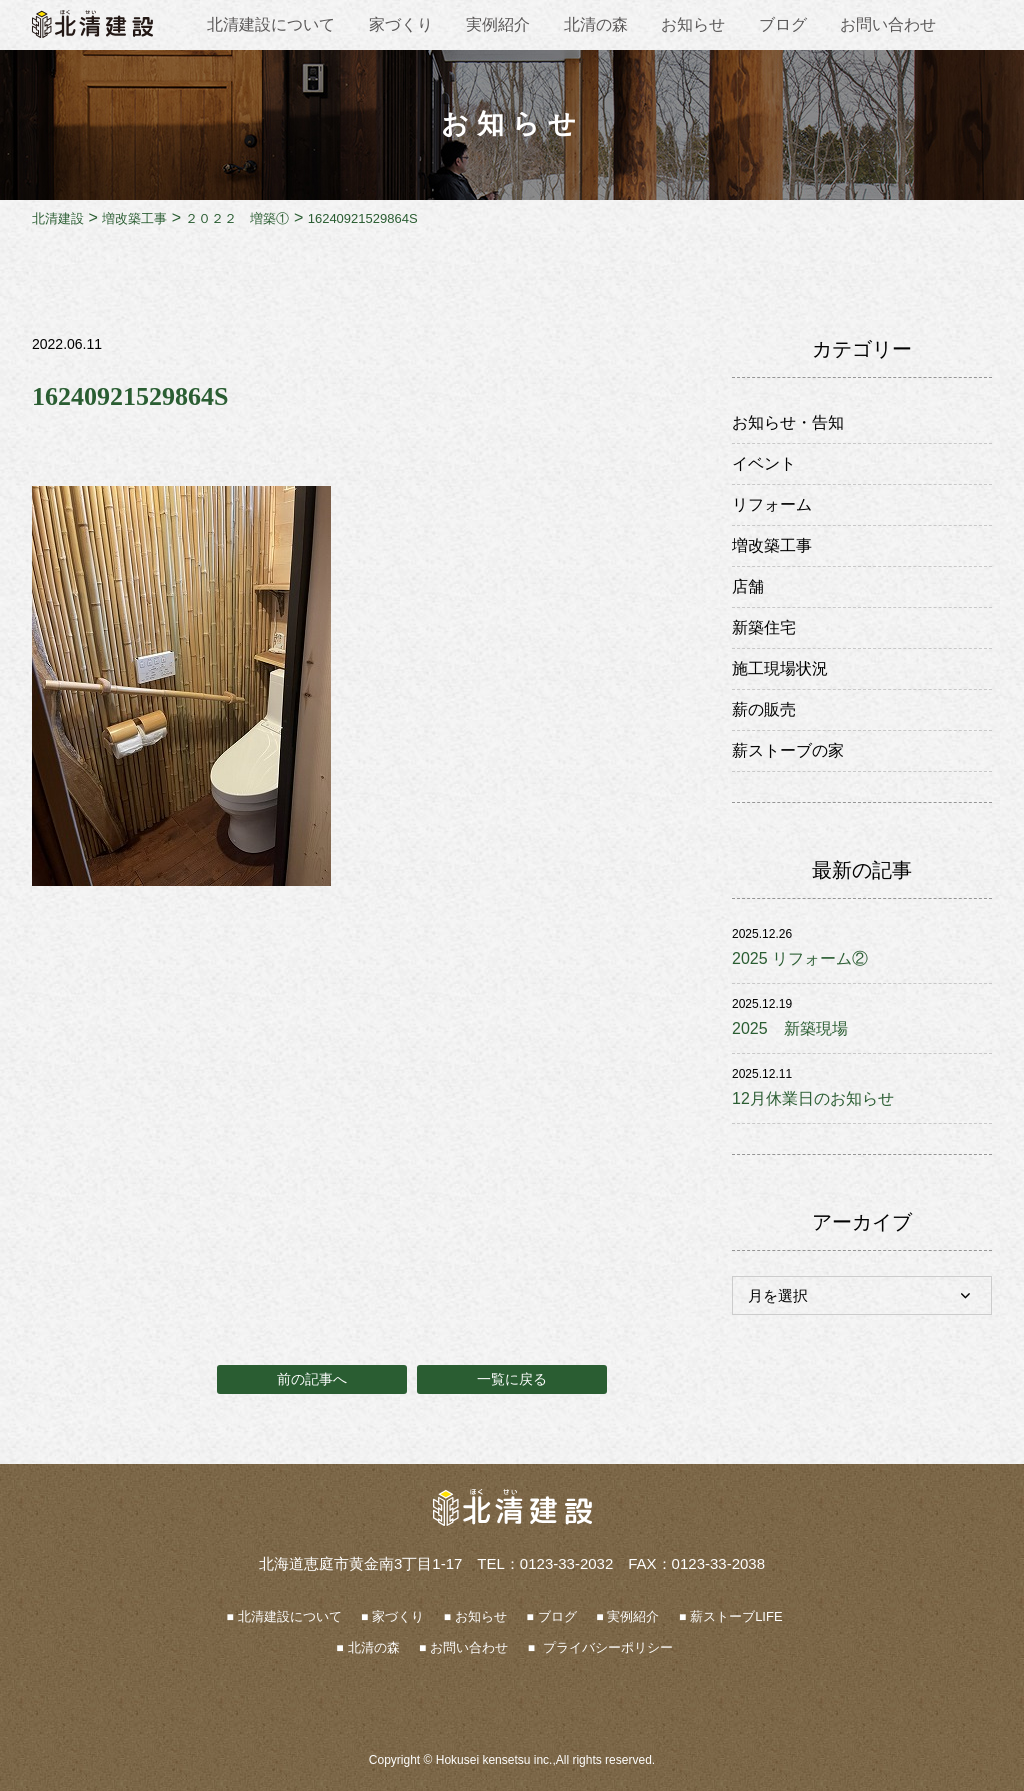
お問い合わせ (888, 24)
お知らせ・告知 (788, 422)
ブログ (783, 24)
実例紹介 (498, 24)
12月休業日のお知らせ (813, 1098)
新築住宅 (764, 627)
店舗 (748, 586)
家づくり (401, 24)
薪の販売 (764, 709)
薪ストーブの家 (788, 750)
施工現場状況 (780, 668)
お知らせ (693, 24)
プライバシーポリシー (606, 1647)
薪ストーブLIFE (736, 1616)
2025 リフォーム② (800, 958)
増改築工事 (772, 545)
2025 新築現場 (790, 1028)
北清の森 (596, 24)
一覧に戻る (512, 1379)
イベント (764, 463)
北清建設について (271, 24)
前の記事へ (312, 1379)
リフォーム (772, 504)
